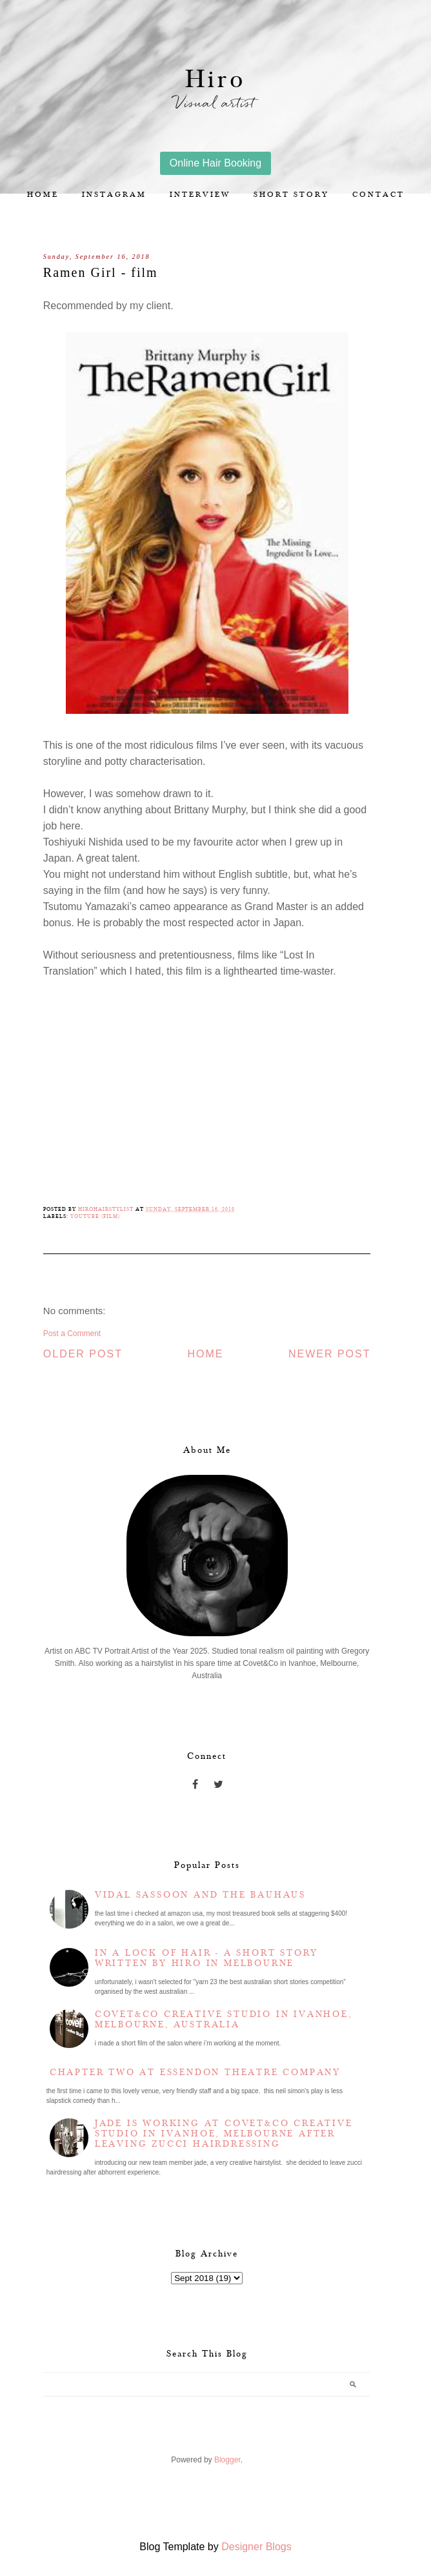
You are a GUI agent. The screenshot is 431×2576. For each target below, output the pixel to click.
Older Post (83, 1353)
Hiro (215, 80)
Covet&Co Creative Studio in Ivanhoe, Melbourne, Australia (223, 2019)
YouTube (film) (95, 1216)
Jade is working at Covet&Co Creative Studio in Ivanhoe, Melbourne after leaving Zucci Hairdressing (224, 2133)
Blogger (227, 2459)
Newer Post (329, 1353)
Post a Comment (72, 1333)
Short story (291, 194)
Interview (200, 194)
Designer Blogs (256, 2546)
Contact (378, 194)
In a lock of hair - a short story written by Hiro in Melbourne (206, 1958)
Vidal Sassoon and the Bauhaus (200, 1895)
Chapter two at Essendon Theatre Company (195, 2072)
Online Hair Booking (215, 162)
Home (43, 194)
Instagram (114, 194)
